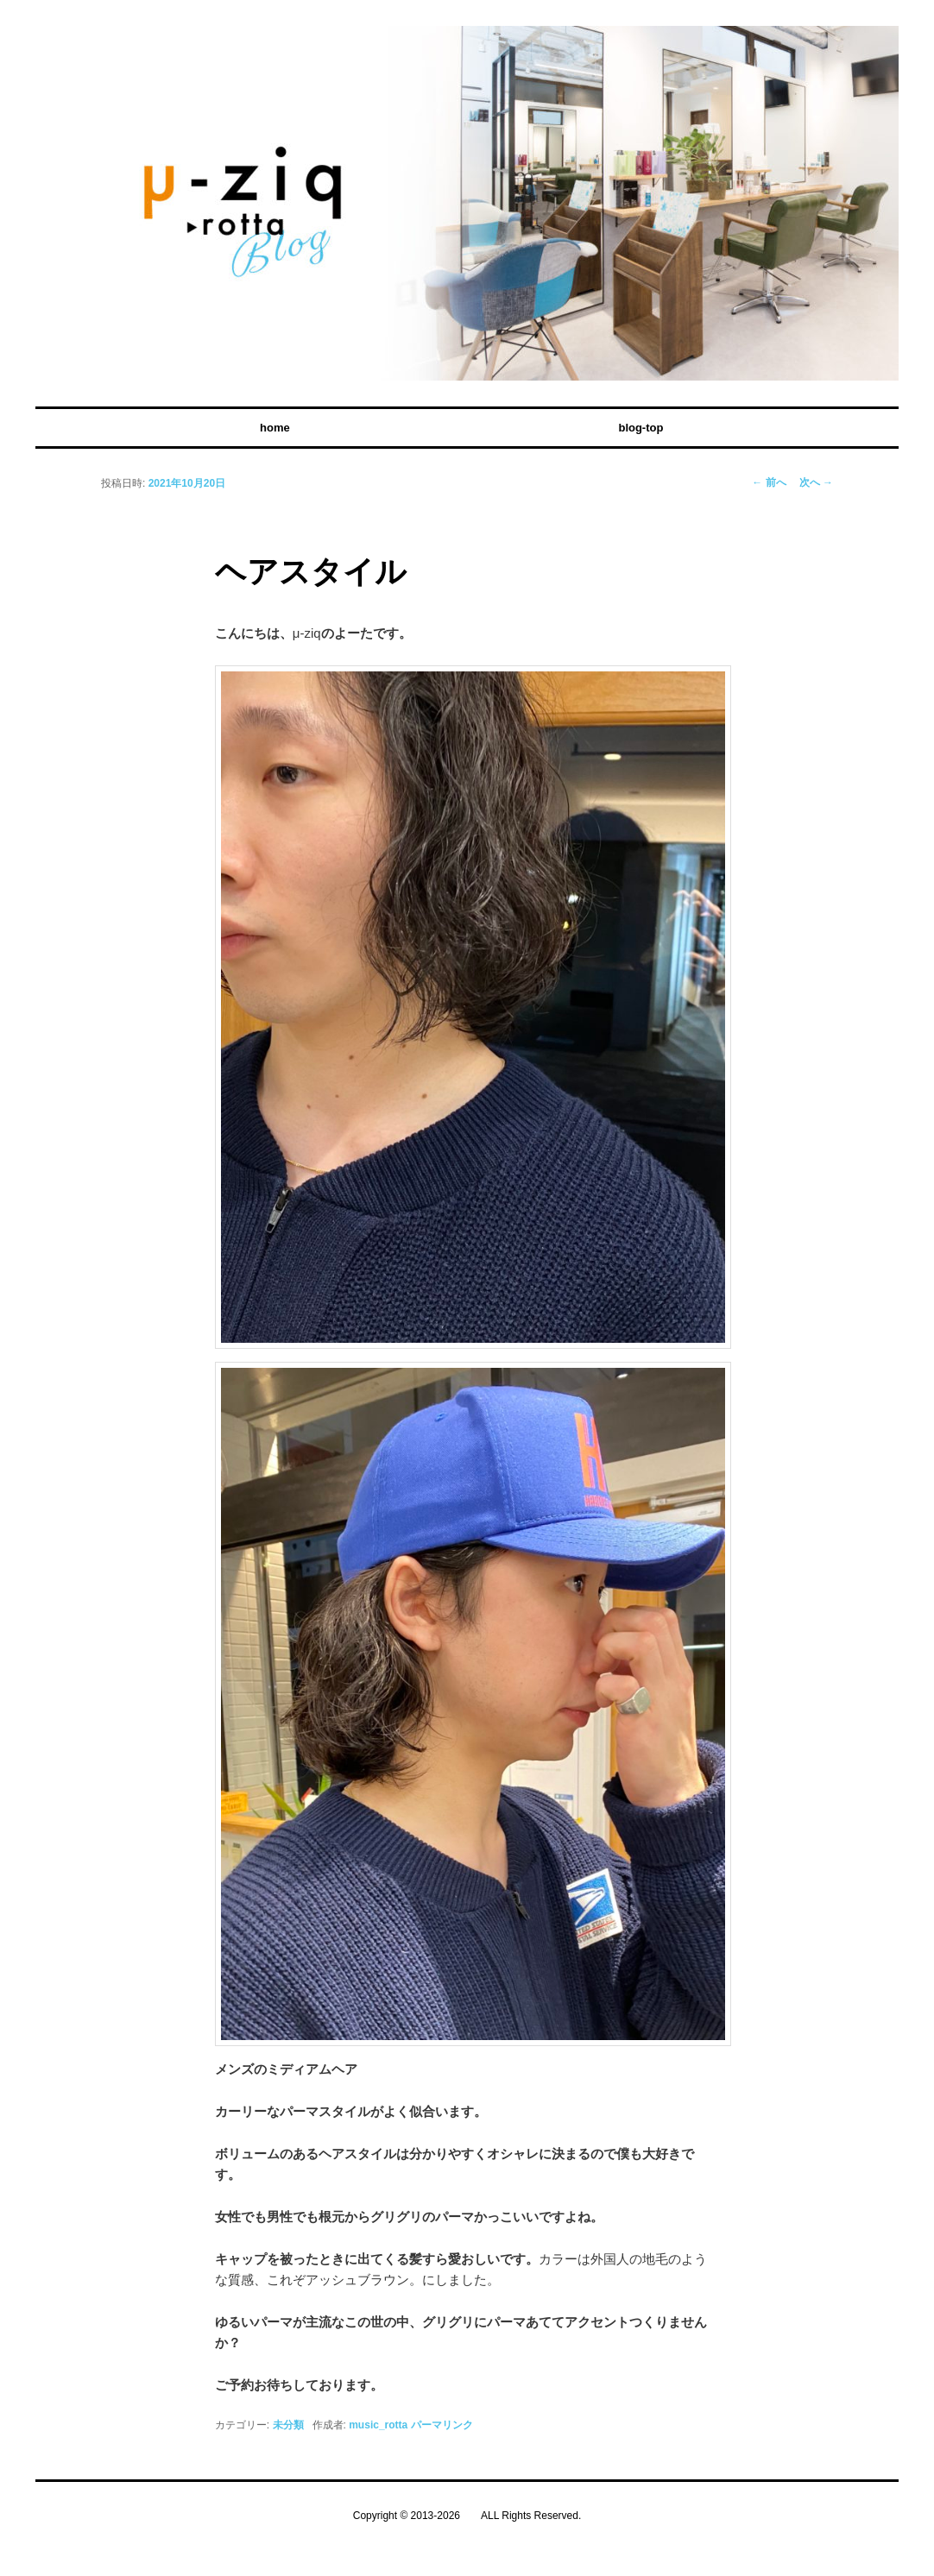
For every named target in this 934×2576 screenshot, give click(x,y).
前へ (769, 482)
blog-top (640, 427)
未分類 (288, 2425)
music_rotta (378, 2425)
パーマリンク (442, 2425)
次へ (816, 482)
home (275, 427)
